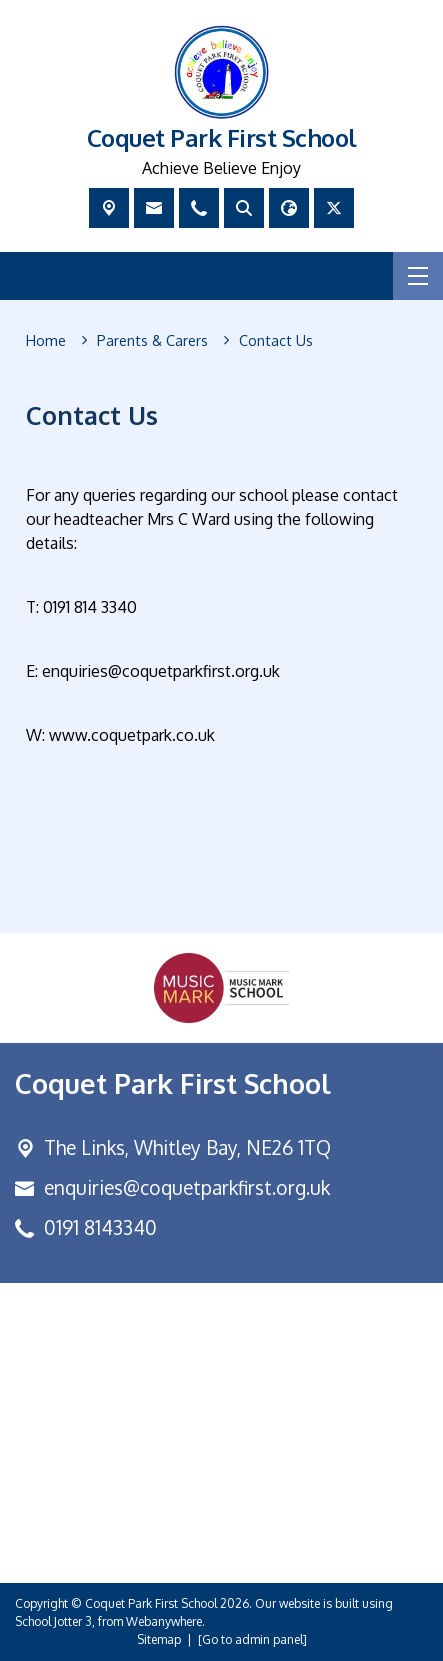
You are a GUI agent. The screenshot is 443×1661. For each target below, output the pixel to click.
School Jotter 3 (53, 1621)
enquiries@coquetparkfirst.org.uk (187, 1187)
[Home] (46, 341)
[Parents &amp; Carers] (152, 341)
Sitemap (159, 1639)
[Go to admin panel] (252, 1639)
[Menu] (418, 276)
